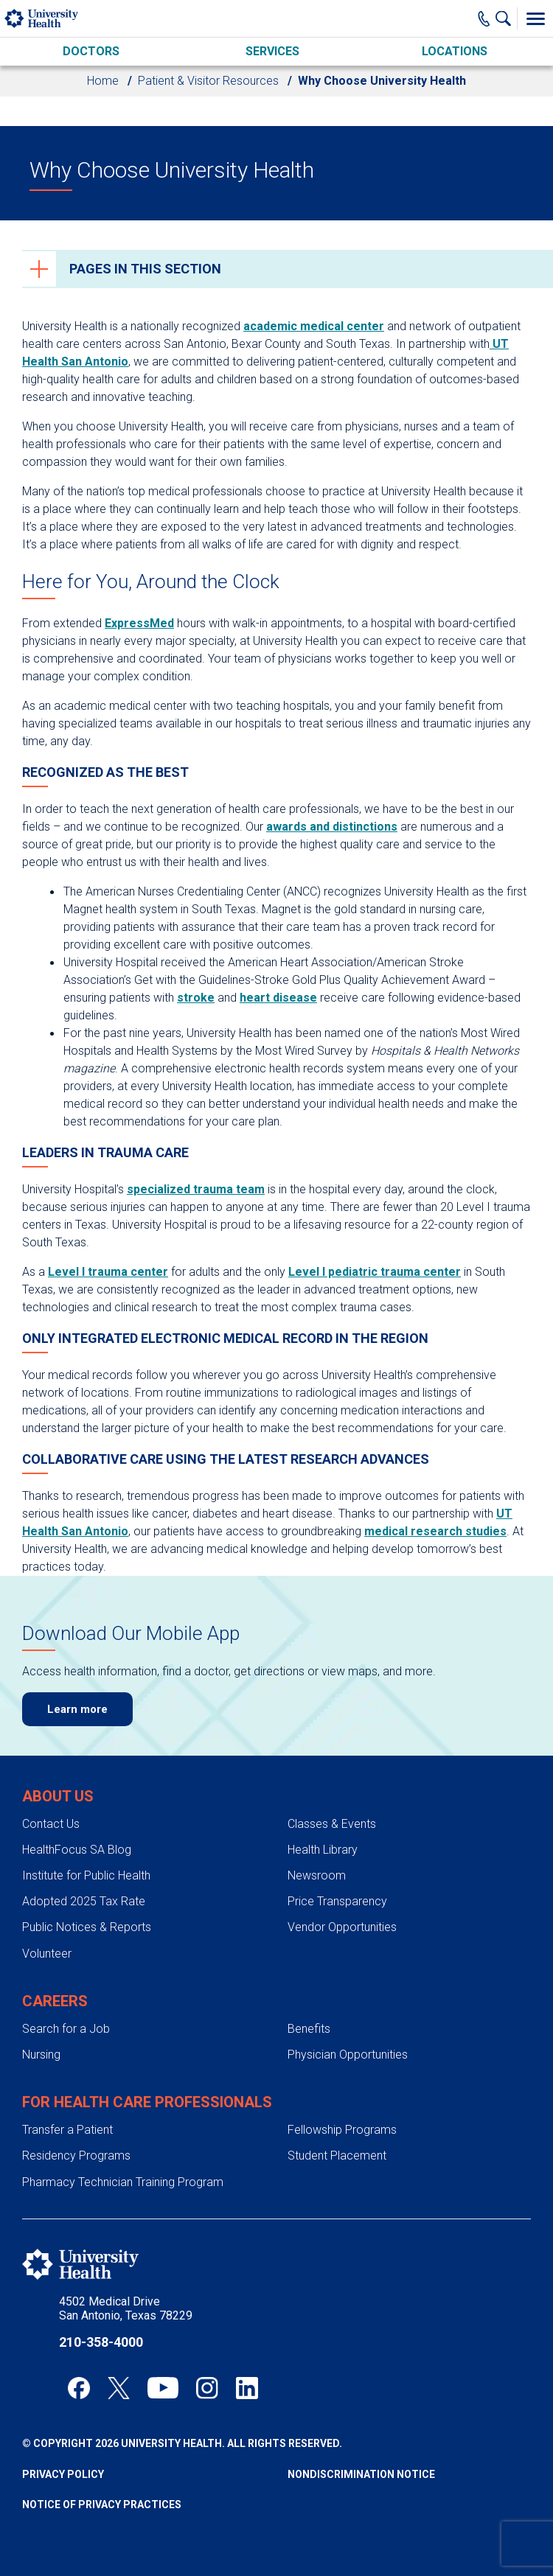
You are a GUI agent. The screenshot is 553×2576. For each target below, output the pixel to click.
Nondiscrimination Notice (361, 2474)
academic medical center (313, 326)
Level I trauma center (108, 1272)
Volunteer (47, 1954)
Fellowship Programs (342, 2130)
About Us (58, 1796)
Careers (55, 2001)
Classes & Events (332, 1824)
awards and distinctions (331, 827)
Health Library (323, 1850)
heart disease (278, 998)
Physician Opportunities (348, 2055)
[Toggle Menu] (535, 18)
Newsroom (317, 1875)
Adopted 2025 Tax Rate (83, 1901)
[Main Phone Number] (484, 18)
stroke (196, 998)
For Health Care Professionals (147, 2102)
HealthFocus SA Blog (76, 1850)
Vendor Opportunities (342, 1927)
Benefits (309, 2029)
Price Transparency (337, 1901)
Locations (454, 51)
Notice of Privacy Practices (101, 2504)
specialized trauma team (196, 1189)
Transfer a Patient (67, 2130)
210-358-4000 (101, 2342)
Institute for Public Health (86, 1875)
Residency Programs (76, 2156)
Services (272, 51)
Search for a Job (66, 2029)
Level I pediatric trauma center (374, 1272)
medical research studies (435, 1531)
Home (103, 81)
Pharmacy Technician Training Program (122, 2182)
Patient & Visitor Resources (208, 81)
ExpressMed (139, 623)
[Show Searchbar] (506, 18)
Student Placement (337, 2156)
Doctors (91, 51)
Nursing (41, 2055)
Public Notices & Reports (86, 1927)
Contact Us (51, 1824)
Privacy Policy (63, 2474)
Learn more (77, 1709)
